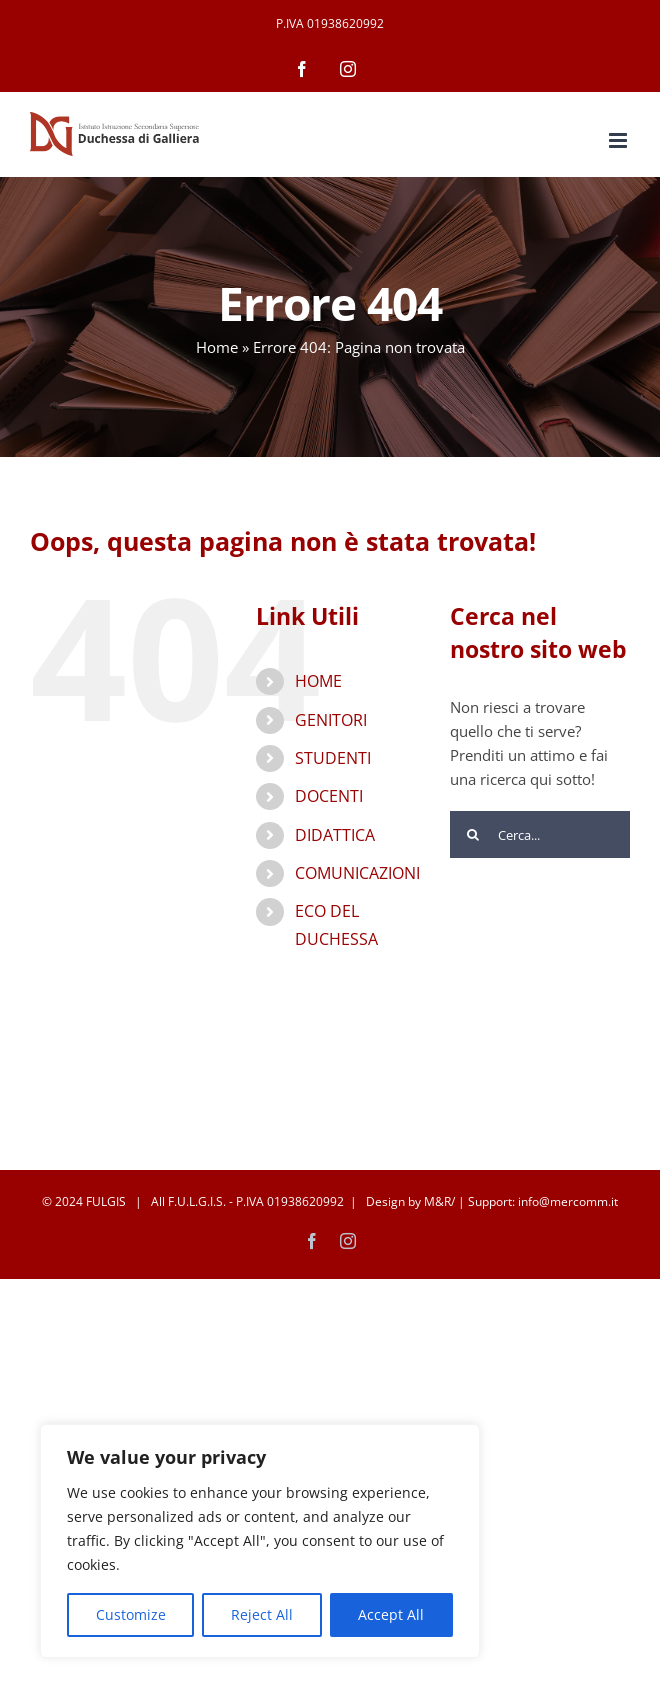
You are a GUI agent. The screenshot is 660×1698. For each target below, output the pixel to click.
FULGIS (106, 1201)
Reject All (262, 1614)
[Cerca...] (540, 834)
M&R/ (439, 1201)
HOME (318, 681)
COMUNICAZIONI (357, 873)
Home (217, 347)
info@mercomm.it (568, 1201)
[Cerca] (473, 834)
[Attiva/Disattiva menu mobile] (619, 140)
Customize (131, 1614)
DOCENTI (329, 796)
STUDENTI (333, 758)
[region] (260, 1541)
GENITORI (331, 720)
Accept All (391, 1614)
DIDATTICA (335, 835)
